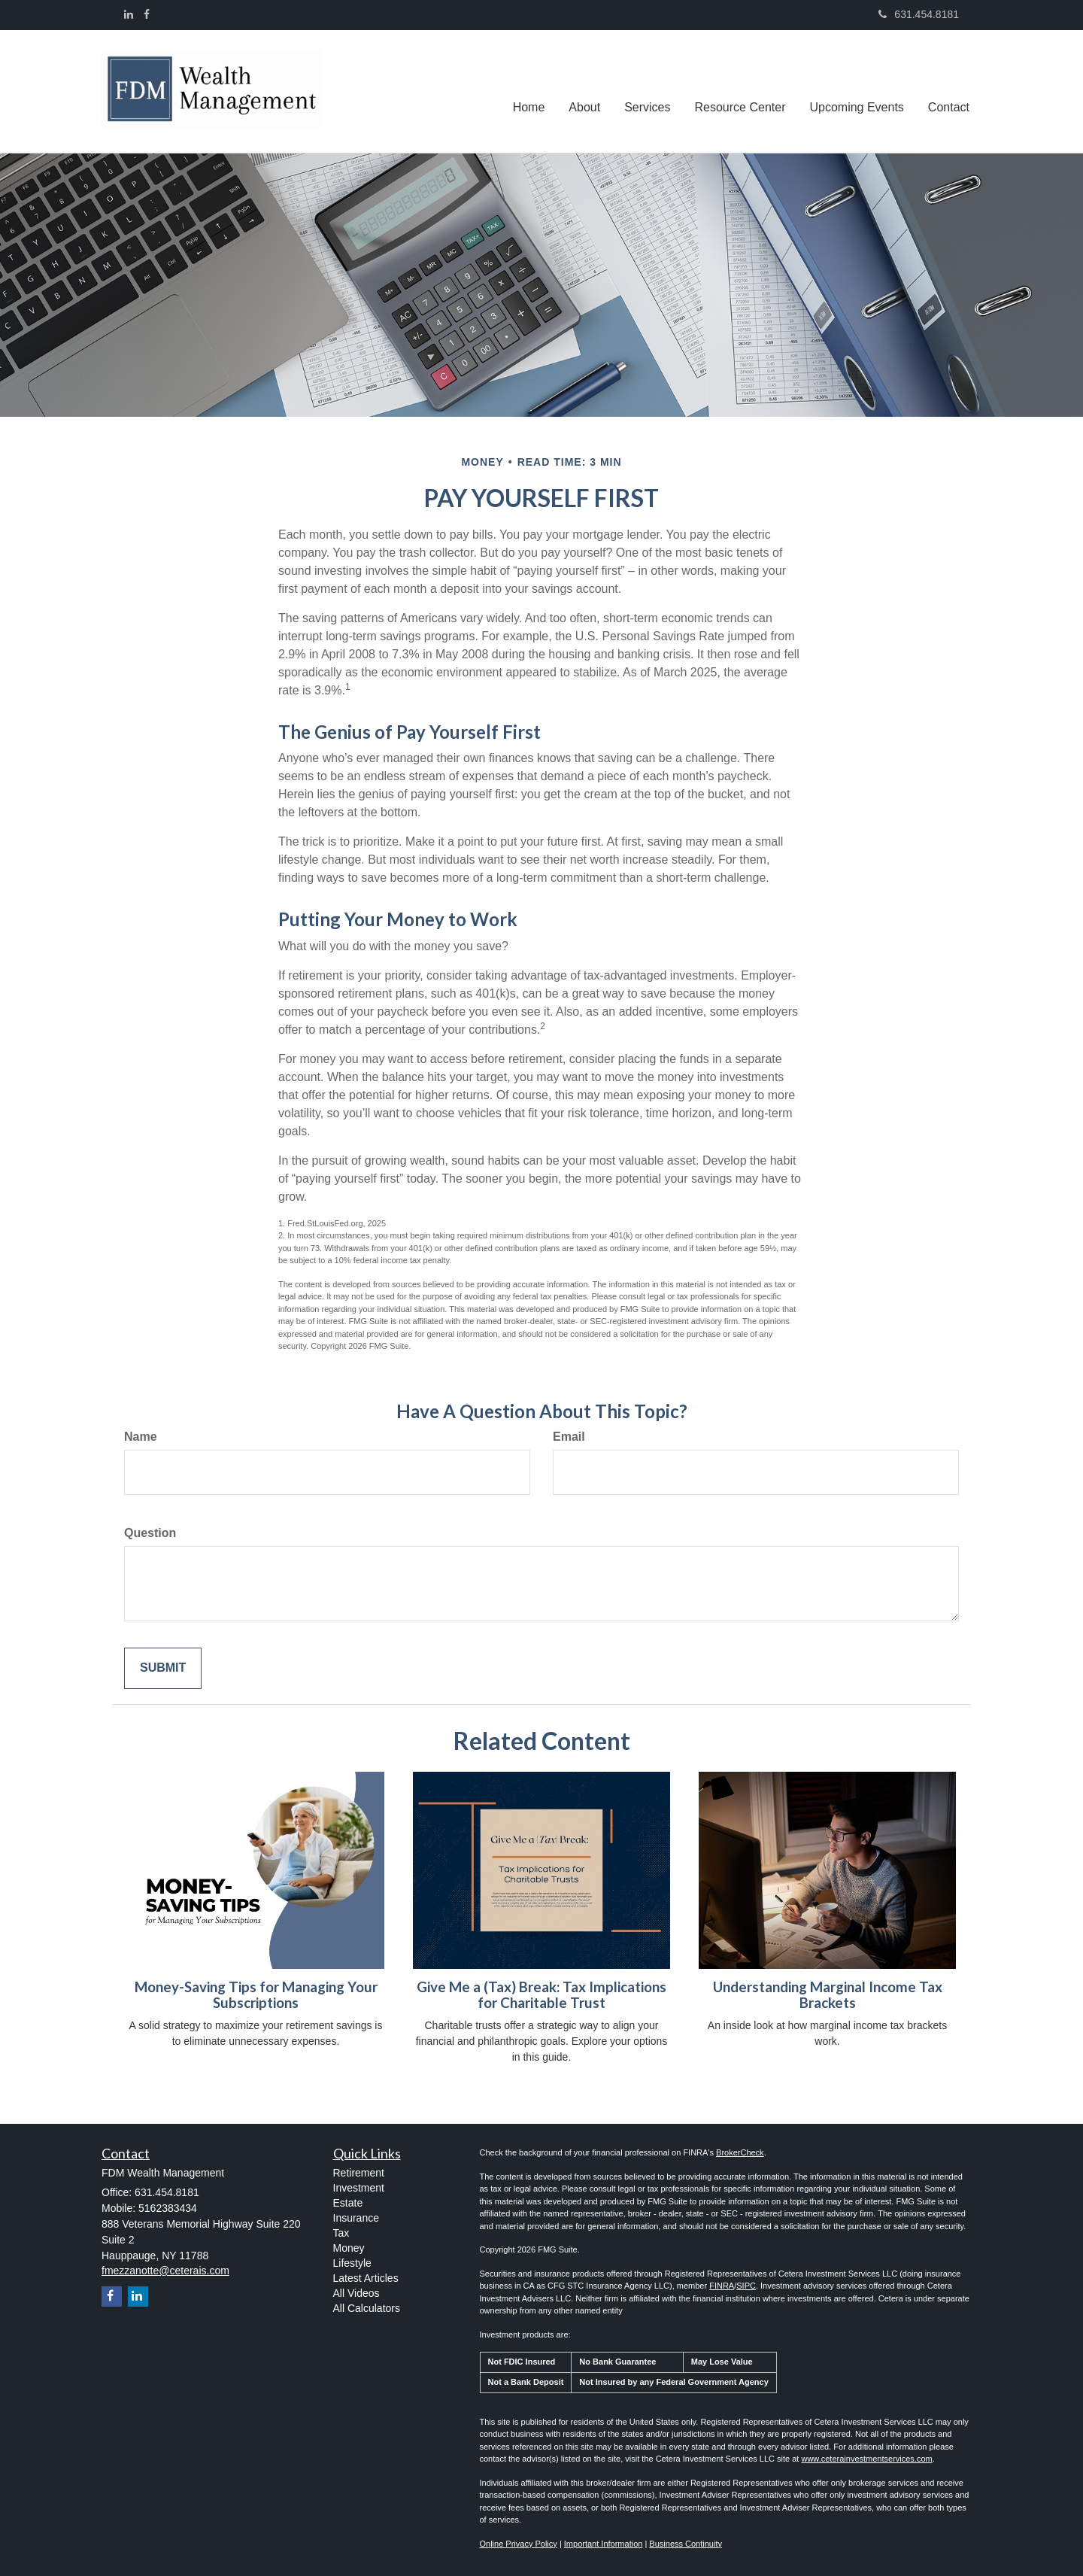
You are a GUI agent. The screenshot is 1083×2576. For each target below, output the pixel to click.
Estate (348, 2203)
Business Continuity (685, 2543)
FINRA (721, 2285)
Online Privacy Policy (518, 2543)
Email (569, 1436)
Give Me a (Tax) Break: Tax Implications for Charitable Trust (541, 1995)
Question (150, 1532)
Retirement (358, 2173)
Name (140, 1436)
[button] (584, 91)
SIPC (746, 2285)
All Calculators (366, 2308)
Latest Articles (366, 2278)
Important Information (603, 2543)
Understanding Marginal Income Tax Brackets (827, 1995)
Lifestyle (352, 2263)
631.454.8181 (918, 14)
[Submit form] (163, 1668)
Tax (341, 2233)
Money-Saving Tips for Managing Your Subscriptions (256, 1995)
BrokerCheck (740, 2152)
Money (349, 2248)
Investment (358, 2188)
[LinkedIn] (128, 14)
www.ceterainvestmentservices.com (866, 2458)
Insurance (356, 2218)
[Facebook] (147, 14)
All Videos (356, 2293)
